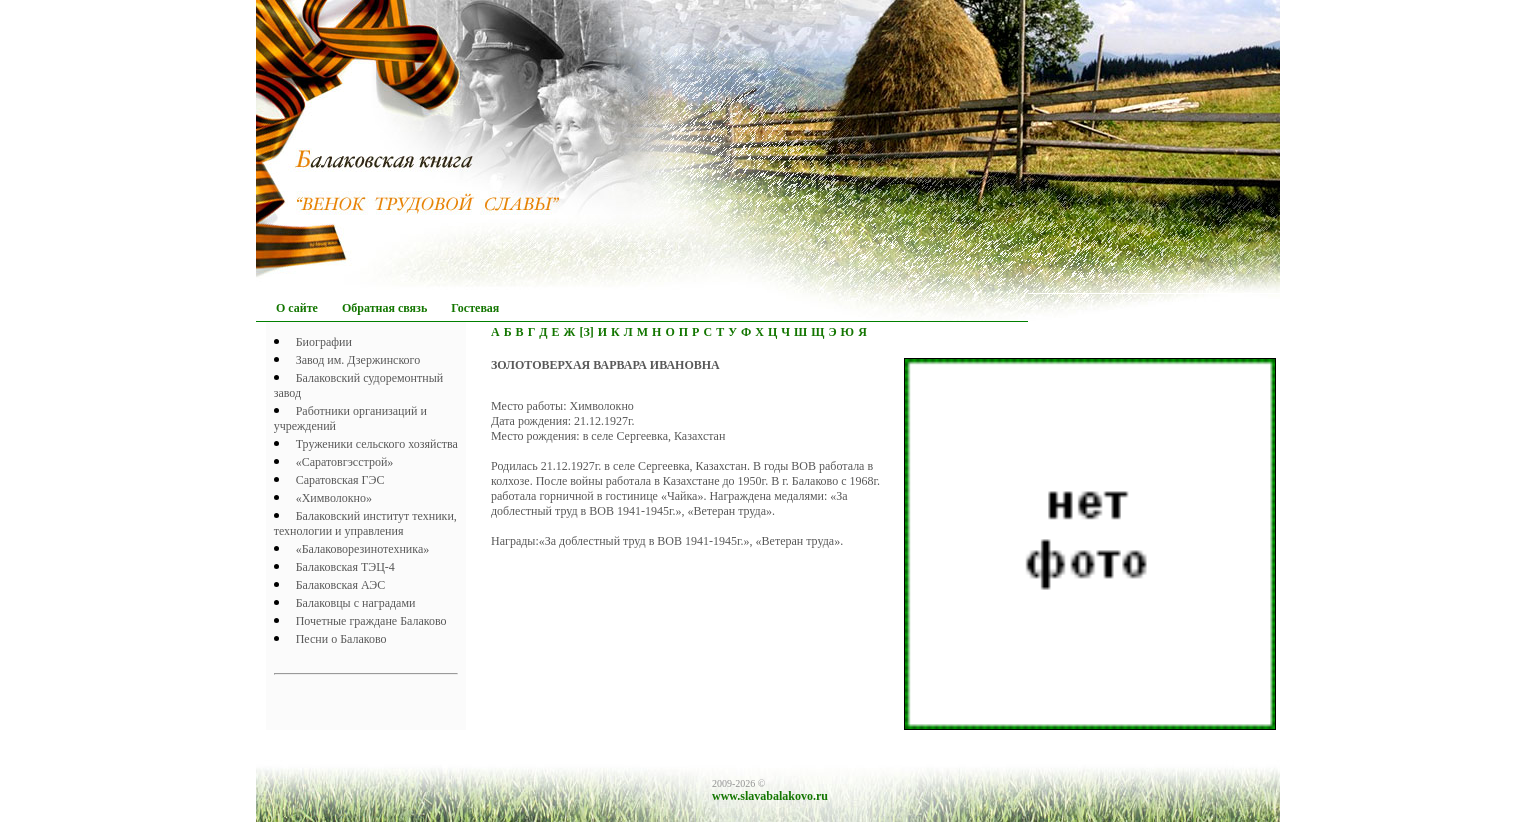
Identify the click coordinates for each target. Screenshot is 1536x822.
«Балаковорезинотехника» (363, 549)
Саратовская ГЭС (340, 480)
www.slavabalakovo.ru (770, 796)
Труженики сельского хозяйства (377, 444)
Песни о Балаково (341, 639)
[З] (586, 332)
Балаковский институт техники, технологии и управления (365, 523)
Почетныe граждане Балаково (371, 621)
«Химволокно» (334, 498)
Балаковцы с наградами (356, 603)
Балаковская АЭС (341, 585)
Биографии (324, 342)
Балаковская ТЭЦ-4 (345, 567)
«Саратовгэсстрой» (345, 462)
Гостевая (475, 308)
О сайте (297, 308)
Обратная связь (384, 308)
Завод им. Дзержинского (358, 360)
